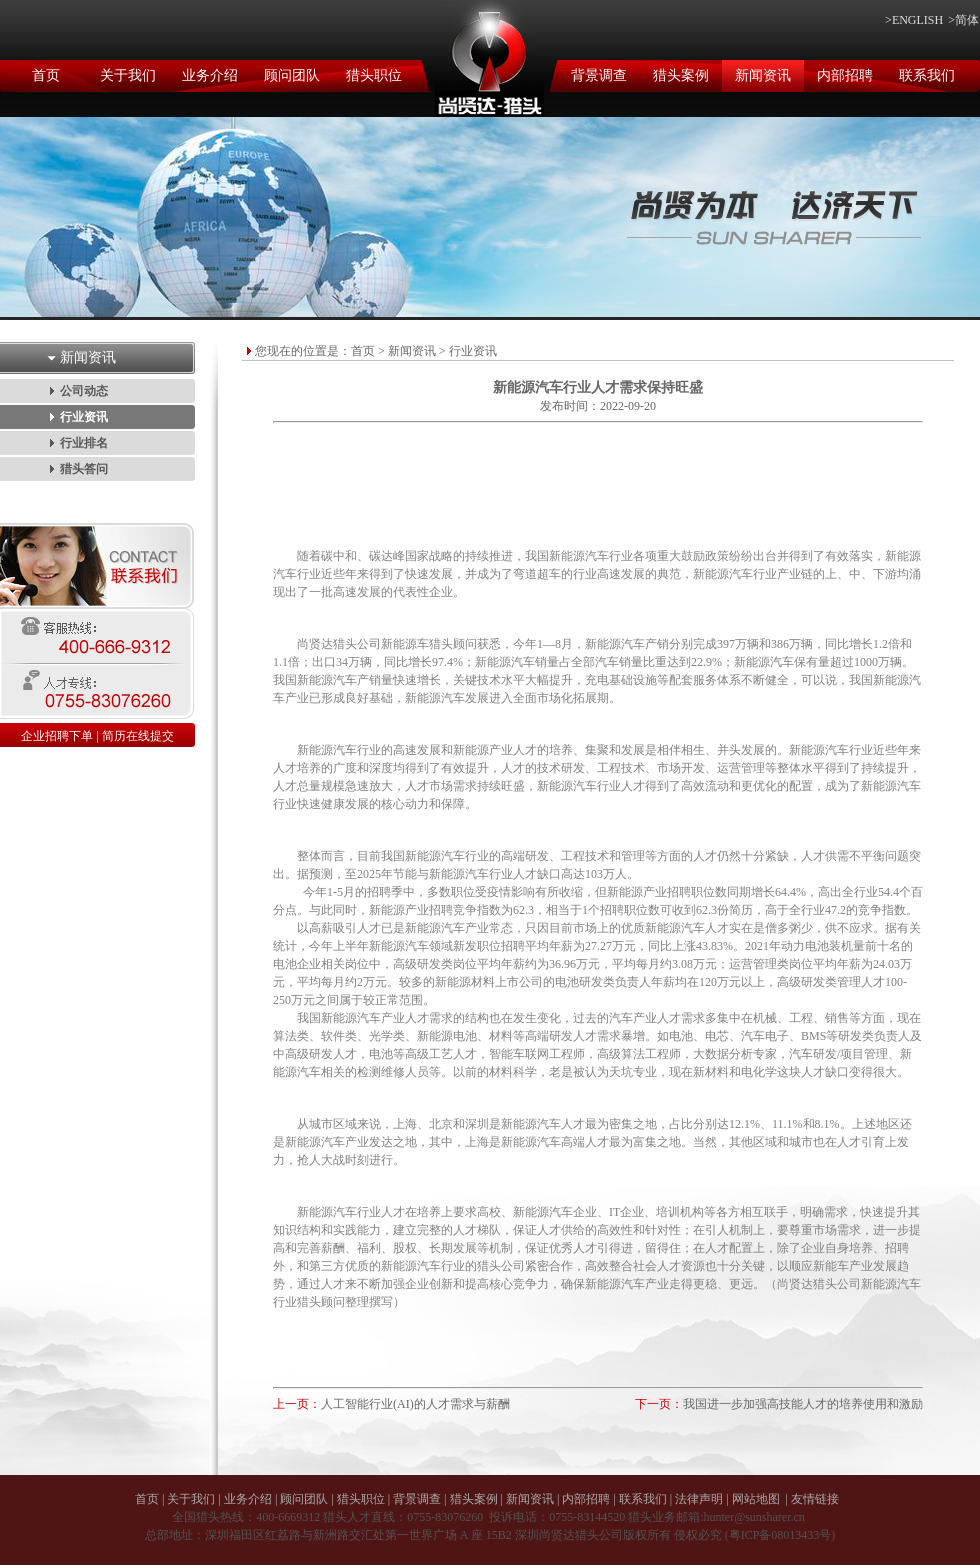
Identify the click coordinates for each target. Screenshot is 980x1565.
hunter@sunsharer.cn (753, 1517)
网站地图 (756, 1499)
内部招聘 (845, 75)
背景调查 (599, 75)
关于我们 (128, 75)
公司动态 (84, 391)
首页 (46, 75)
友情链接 (815, 1499)
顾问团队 (292, 75)
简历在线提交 (138, 736)
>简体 (963, 20)
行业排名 (84, 443)
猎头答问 (84, 469)
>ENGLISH (914, 20)
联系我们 (927, 75)
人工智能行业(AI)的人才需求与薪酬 (415, 1404)
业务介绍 (210, 75)
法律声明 (699, 1499)
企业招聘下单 (57, 736)
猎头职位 (374, 75)
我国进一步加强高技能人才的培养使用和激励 (803, 1404)
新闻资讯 (763, 75)
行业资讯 (84, 417)
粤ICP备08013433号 (780, 1535)
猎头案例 (681, 75)
